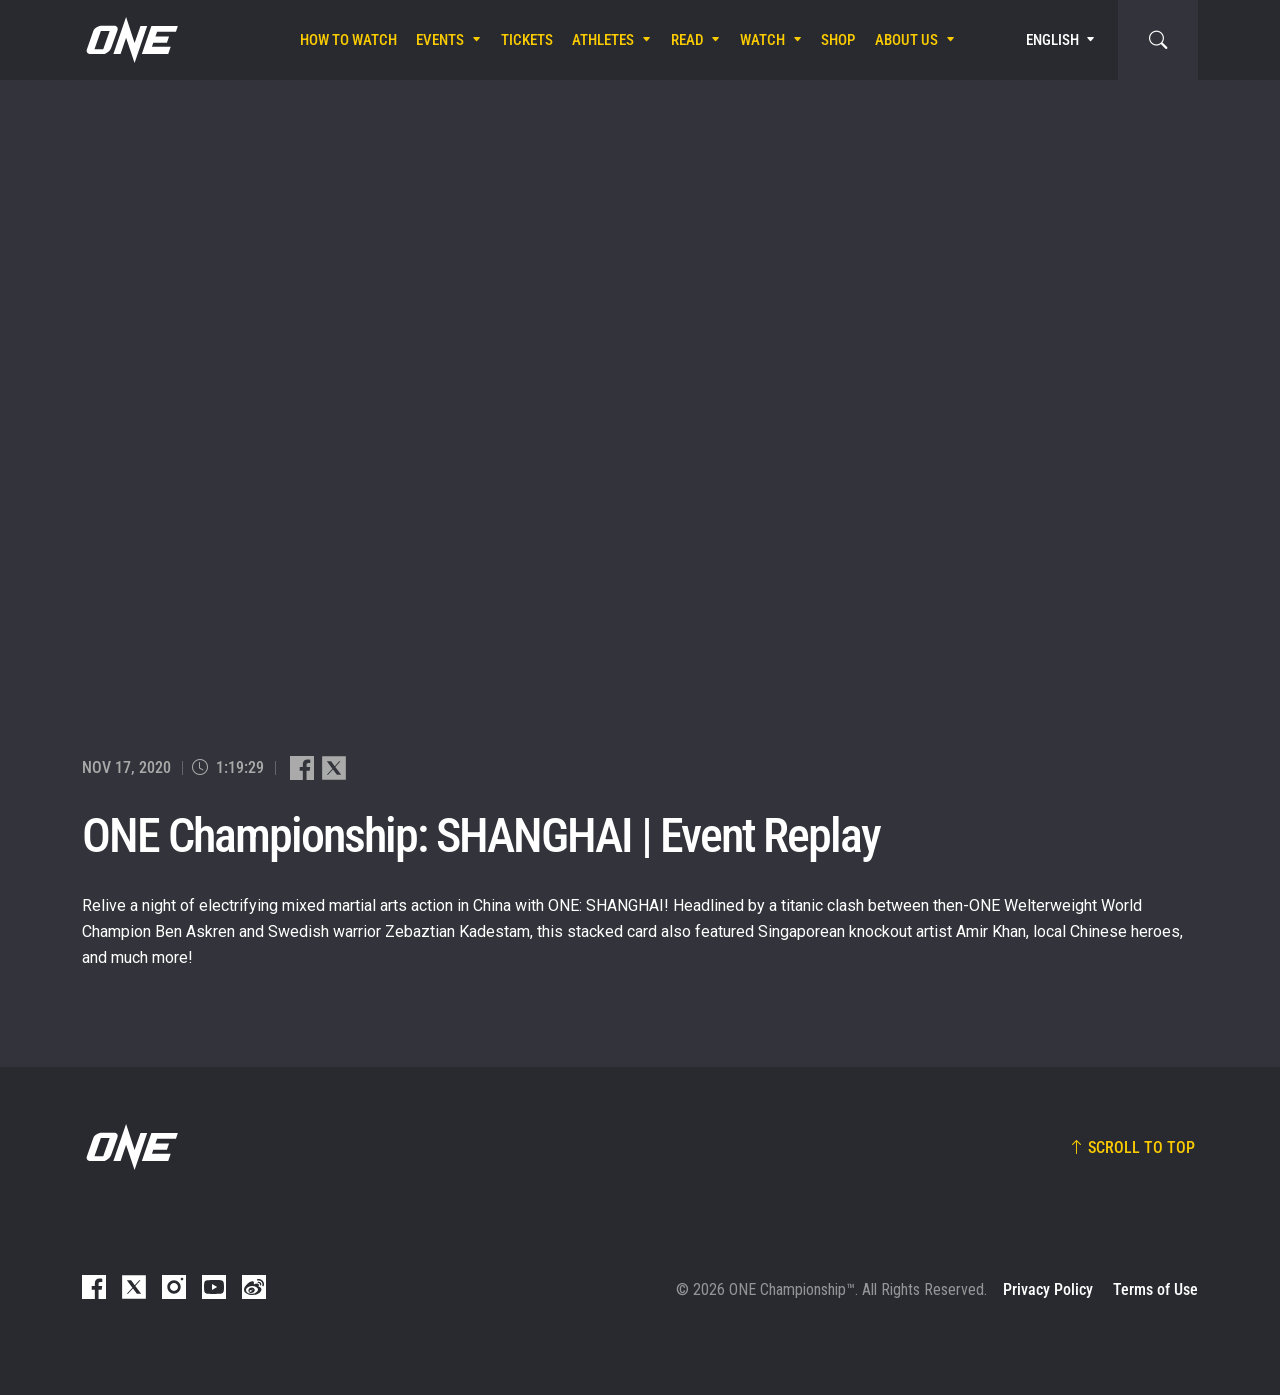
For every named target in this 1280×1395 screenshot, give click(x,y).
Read (687, 40)
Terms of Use (1155, 1289)
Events (440, 40)
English (1052, 40)
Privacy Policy (1048, 1289)
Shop (838, 40)
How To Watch (348, 40)
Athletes (603, 40)
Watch (762, 40)
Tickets (527, 40)
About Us (906, 40)
